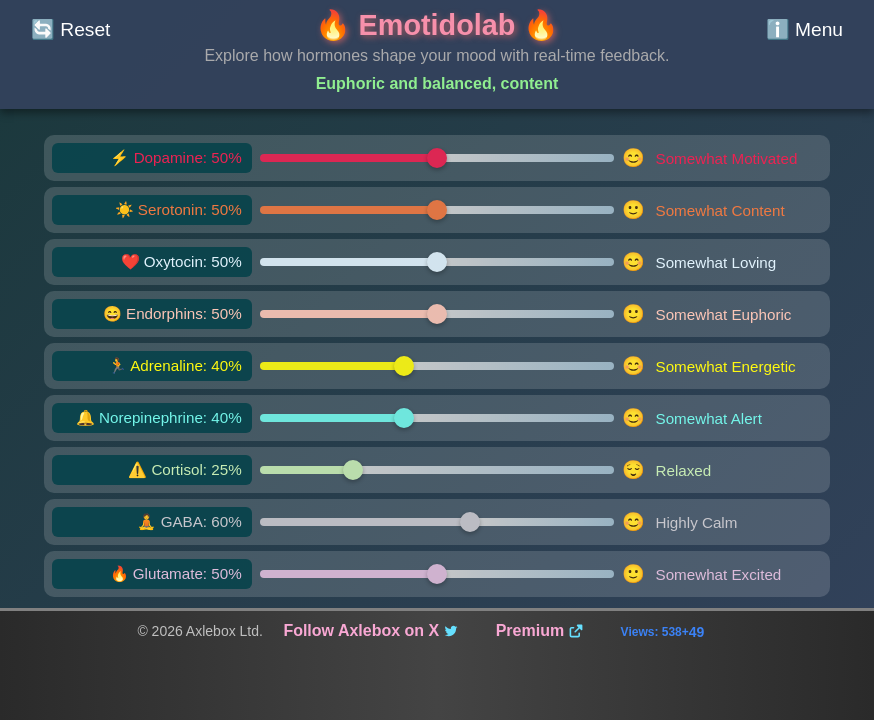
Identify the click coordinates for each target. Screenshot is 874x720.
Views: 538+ (663, 632)
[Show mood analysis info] (804, 29)
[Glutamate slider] (437, 574)
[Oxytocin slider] (437, 262)
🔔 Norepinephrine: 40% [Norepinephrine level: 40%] (159, 417)
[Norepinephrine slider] (437, 418)
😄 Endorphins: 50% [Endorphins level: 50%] (172, 313)
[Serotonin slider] (437, 210)
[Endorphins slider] (437, 314)
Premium (540, 630)
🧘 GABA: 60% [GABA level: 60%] (189, 521)
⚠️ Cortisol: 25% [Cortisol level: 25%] (185, 469)
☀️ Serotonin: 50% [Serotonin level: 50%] (178, 209)
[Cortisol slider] (437, 470)
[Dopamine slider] (437, 158)
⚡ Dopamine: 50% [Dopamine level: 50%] (175, 157)
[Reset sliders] (70, 29)
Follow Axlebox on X (371, 630)
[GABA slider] (437, 522)
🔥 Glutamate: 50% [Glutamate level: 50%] (176, 573)
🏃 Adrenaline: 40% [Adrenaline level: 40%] (175, 365)
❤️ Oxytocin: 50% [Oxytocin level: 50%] (181, 261)
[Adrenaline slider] (437, 366)
